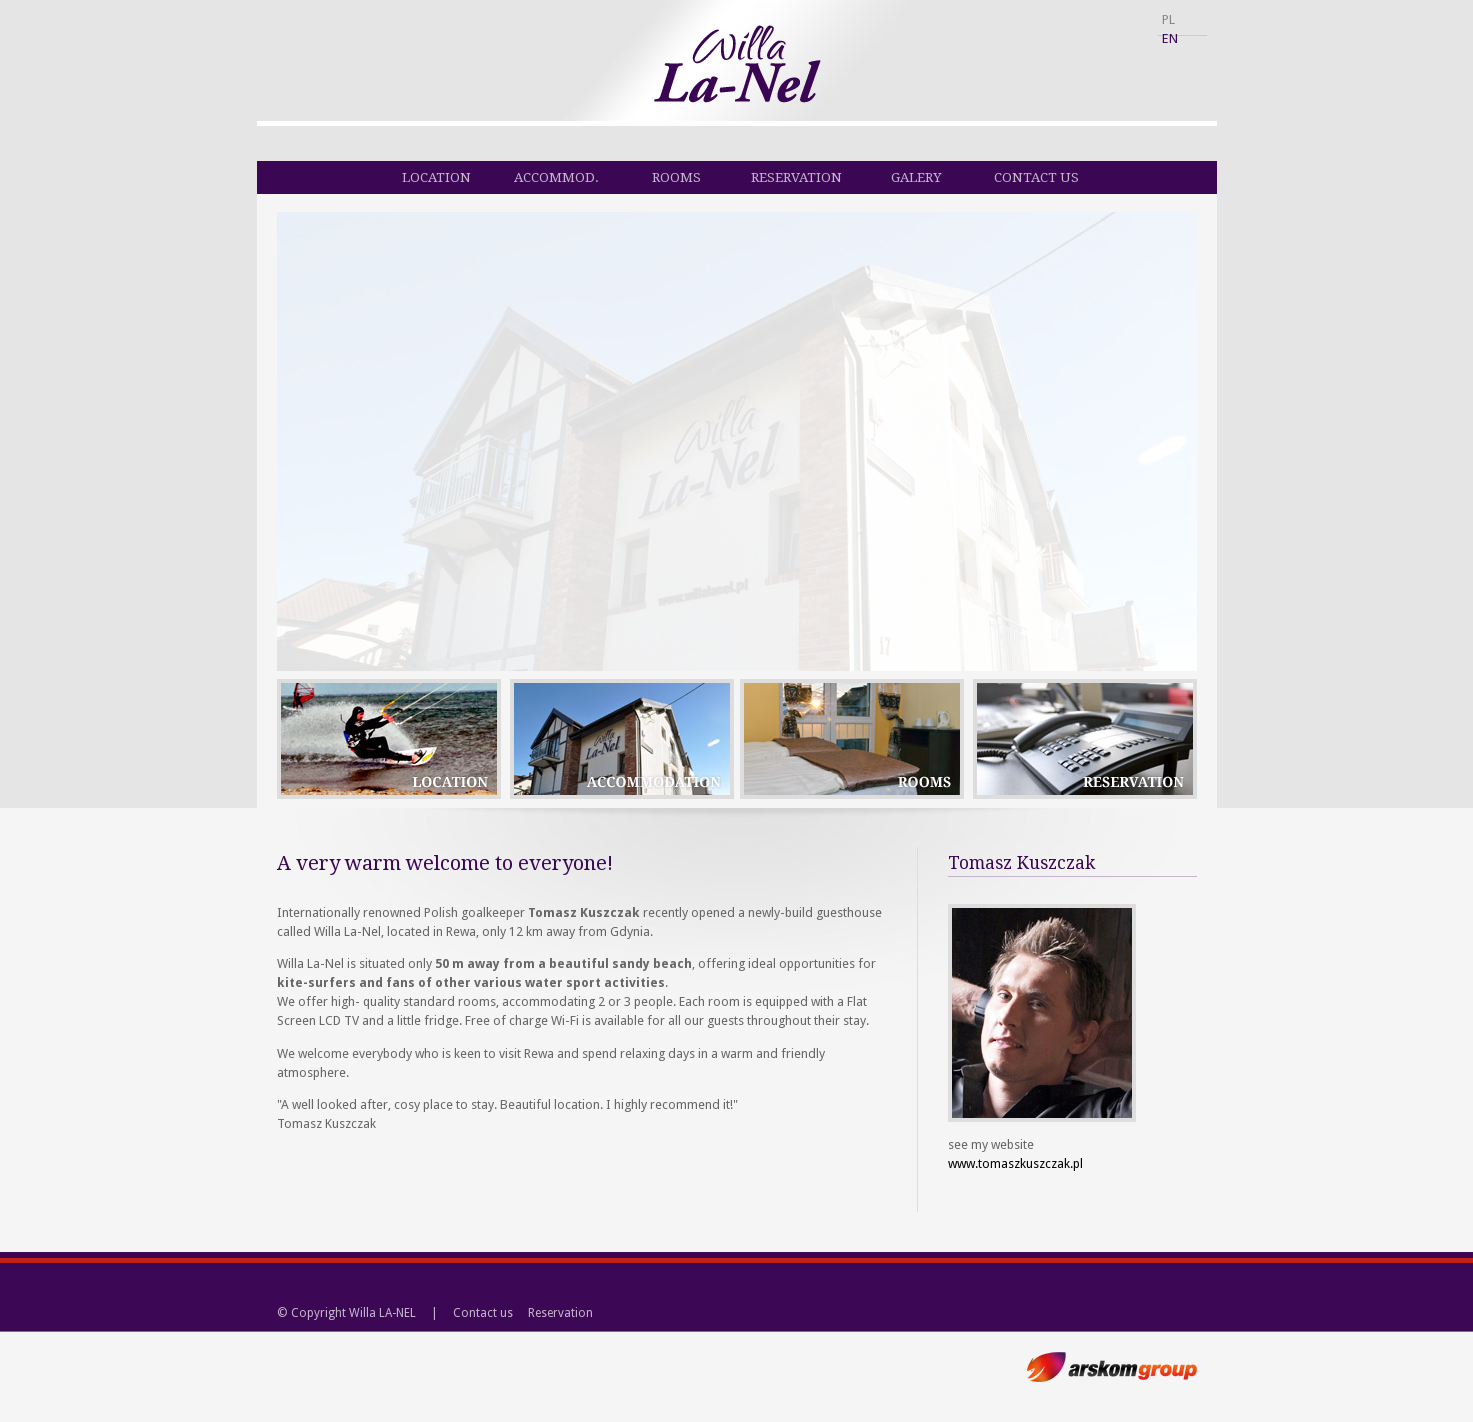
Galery (916, 177)
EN (1170, 38)
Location (436, 177)
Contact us (1036, 177)
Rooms (676, 177)
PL (1168, 19)
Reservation (796, 177)
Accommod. (556, 177)
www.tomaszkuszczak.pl (1015, 1163)
